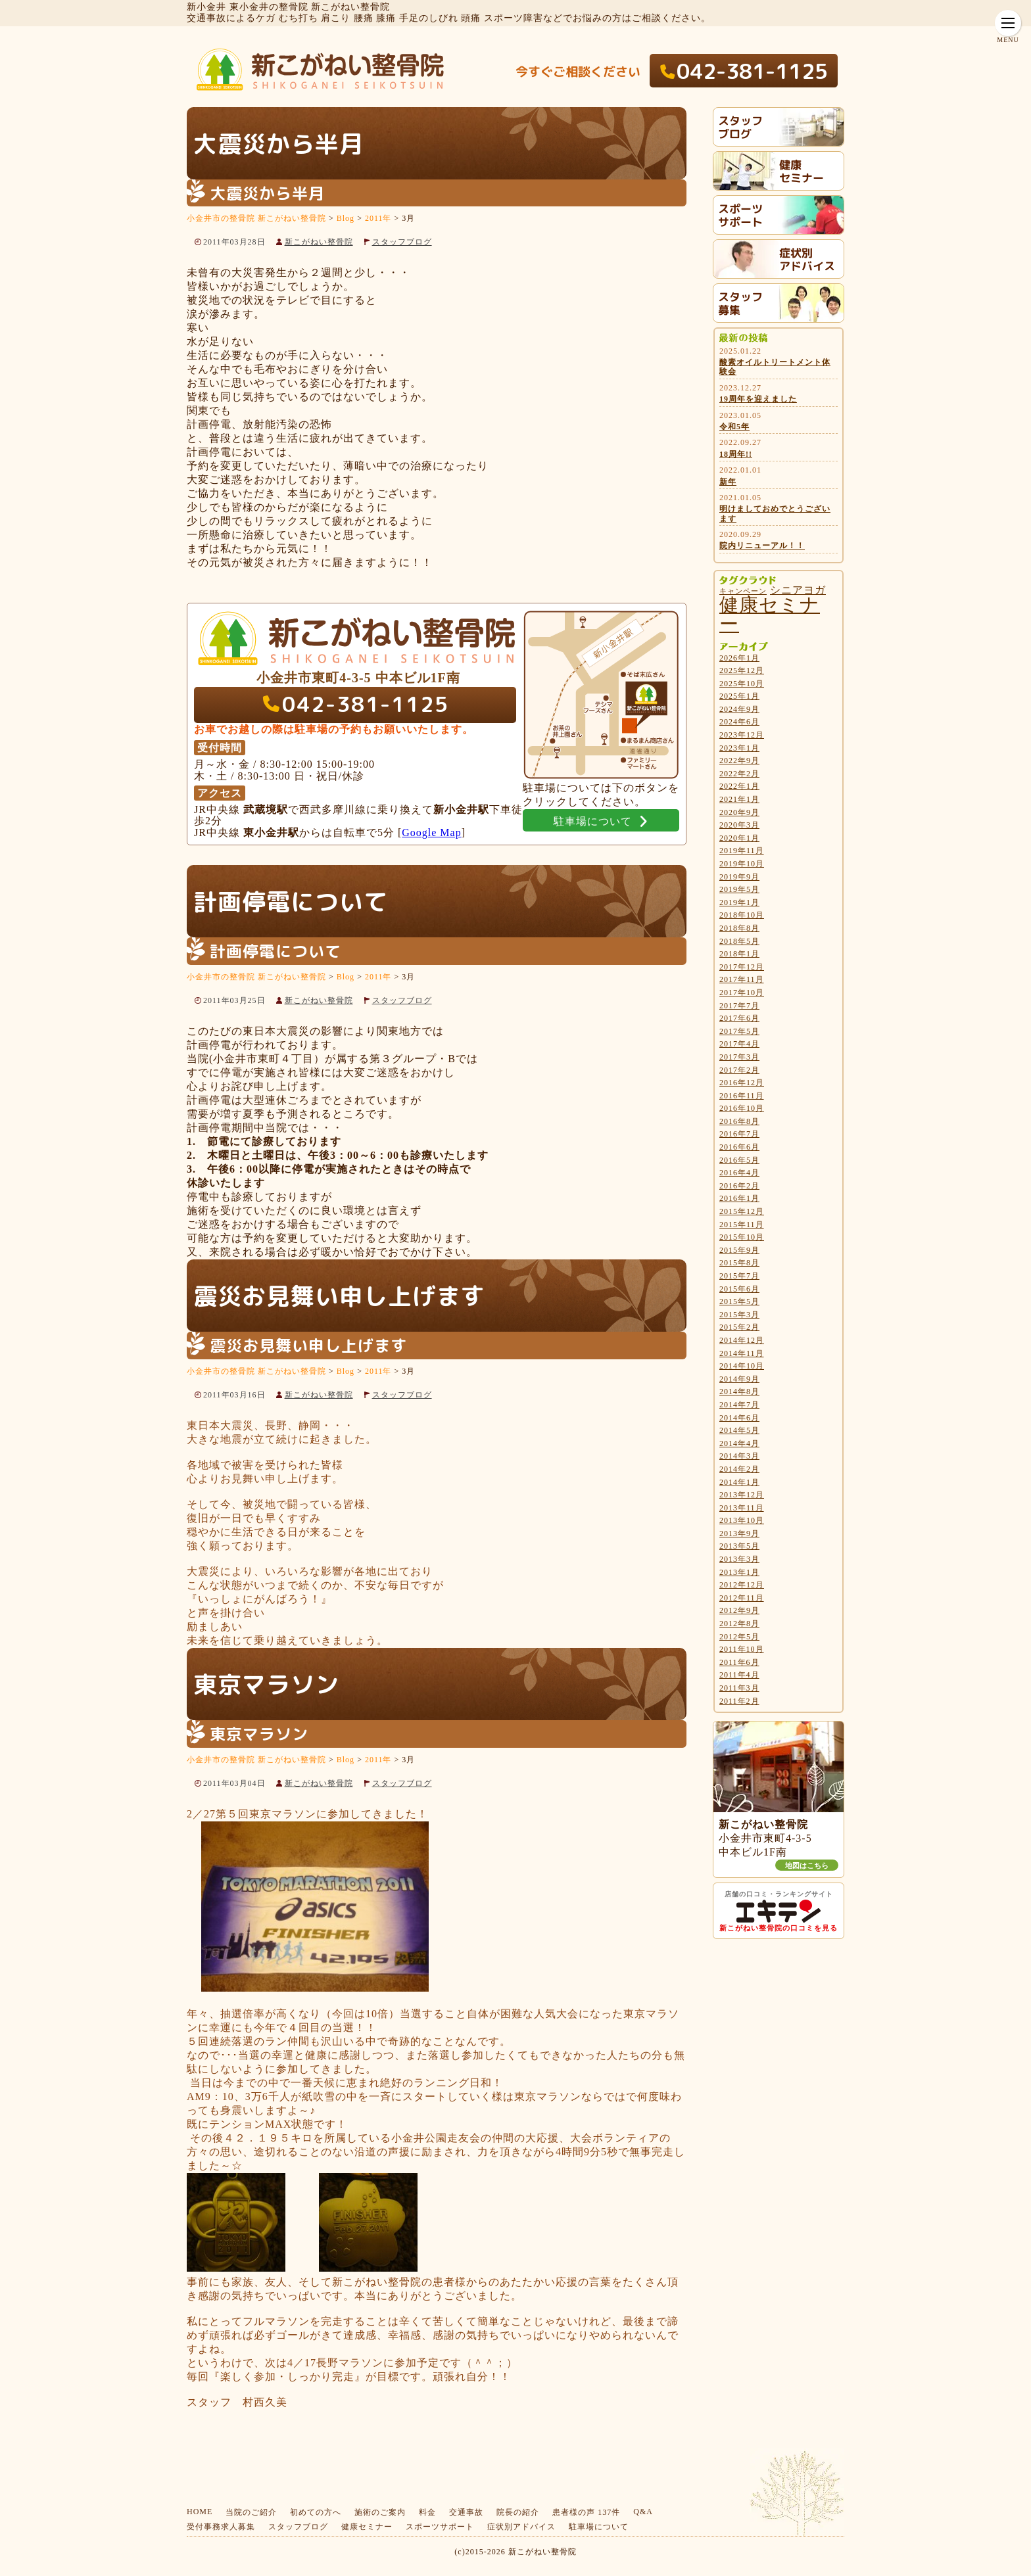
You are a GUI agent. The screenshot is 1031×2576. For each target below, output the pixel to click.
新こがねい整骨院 (319, 241)
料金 (427, 2512)
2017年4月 (739, 1043)
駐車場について (599, 2526)
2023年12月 (741, 734)
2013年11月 (741, 1507)
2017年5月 (739, 1031)
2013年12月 (741, 1494)
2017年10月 (741, 992)
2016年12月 (741, 1082)
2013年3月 (739, 1559)
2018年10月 (741, 915)
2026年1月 (739, 658)
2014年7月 (739, 1404)
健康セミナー (367, 2526)
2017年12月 (741, 967)
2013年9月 (739, 1533)
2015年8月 (739, 1262)
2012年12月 (741, 1584)
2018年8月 (739, 928)
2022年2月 (739, 773)
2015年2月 (739, 1327)
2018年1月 (739, 953)
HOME (199, 2511)
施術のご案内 (380, 2512)
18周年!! (735, 454)
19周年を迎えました (758, 399)
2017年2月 (739, 1070)
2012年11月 (741, 1598)
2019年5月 (739, 889)
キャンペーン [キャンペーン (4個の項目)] (743, 591)
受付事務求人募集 (221, 2526)
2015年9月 (739, 1250)
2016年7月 (739, 1133)
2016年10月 (741, 1108)
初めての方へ (315, 2512)
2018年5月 (739, 941)
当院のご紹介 (251, 2512)
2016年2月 (739, 1185)
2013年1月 (739, 1572)
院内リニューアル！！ (762, 545)
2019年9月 (739, 876)
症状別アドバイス (521, 2526)
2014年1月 (739, 1482)
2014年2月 (739, 1469)
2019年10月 (741, 863)
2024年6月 (739, 721)
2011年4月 (739, 1674)
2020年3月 (739, 825)
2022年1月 (739, 786)
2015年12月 (741, 1211)
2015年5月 (739, 1301)
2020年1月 (739, 838)
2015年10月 (741, 1237)
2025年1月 (739, 696)
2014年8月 (739, 1391)
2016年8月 (739, 1121)
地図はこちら (806, 1865)
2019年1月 (739, 902)
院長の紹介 (517, 2512)
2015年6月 (739, 1289)
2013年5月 (739, 1546)
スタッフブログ (402, 241)
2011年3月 (739, 1688)
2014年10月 (741, 1365)
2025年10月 (741, 683)
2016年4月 (739, 1172)
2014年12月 (741, 1340)
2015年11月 (741, 1224)
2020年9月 (739, 812)
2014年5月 (739, 1430)
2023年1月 (739, 748)
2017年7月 (739, 1005)
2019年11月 (741, 850)
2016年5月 (739, 1160)
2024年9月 (739, 709)
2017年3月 (739, 1057)
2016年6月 (739, 1147)
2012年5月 (739, 1636)
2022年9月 (739, 760)
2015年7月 (739, 1275)
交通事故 (466, 2512)
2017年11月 (741, 979)
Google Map (431, 832)
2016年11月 (741, 1095)
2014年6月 (739, 1417)
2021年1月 (739, 799)
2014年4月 (739, 1443)
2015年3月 (739, 1314)
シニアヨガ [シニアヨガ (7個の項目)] (798, 590)
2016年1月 (739, 1198)
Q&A (643, 2511)
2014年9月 (739, 1379)
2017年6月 (739, 1018)
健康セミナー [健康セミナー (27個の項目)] (769, 614)
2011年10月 (741, 1649)
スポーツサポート (440, 2526)
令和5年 (734, 426)
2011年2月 (739, 1701)
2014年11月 (741, 1353)
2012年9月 (739, 1610)
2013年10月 (741, 1520)
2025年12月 (741, 670)
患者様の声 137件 (586, 2512)
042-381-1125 (752, 71)
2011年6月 (739, 1662)
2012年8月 (739, 1623)
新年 (727, 481)
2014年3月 (739, 1456)
